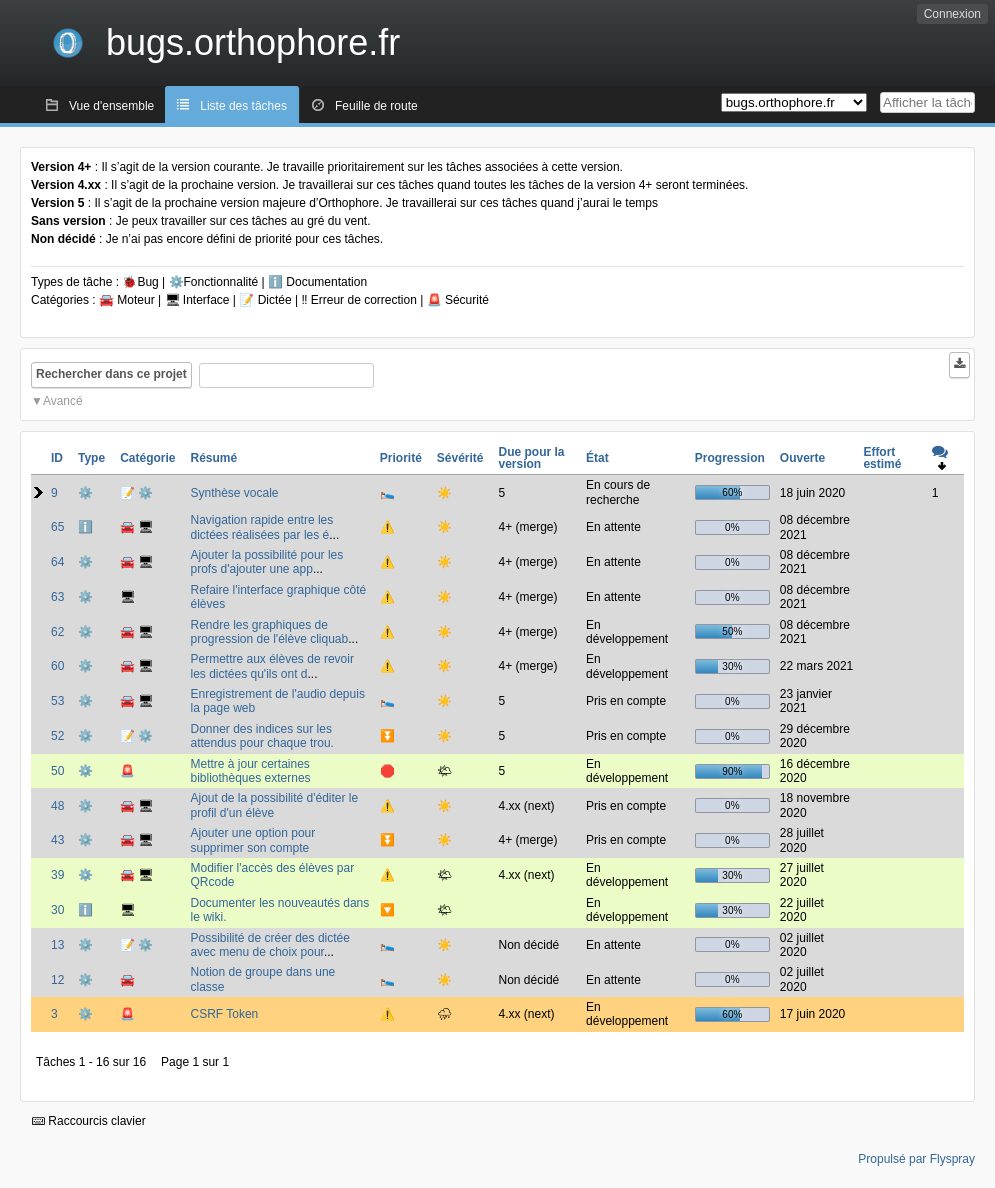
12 (57, 980)
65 (57, 527)
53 (57, 701)
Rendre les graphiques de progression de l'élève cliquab (269, 632)
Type (91, 458)
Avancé (63, 401)
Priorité (401, 458)
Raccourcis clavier (89, 1121)
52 (57, 736)
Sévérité (460, 458)
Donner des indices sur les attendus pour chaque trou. (261, 736)
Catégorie (147, 458)
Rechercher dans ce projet (111, 374)
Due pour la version (532, 458)
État (597, 458)
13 (57, 945)
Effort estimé (882, 458)
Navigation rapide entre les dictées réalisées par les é (261, 527)
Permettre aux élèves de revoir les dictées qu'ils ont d (271, 666)
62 (57, 632)
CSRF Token (224, 1014)
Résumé (213, 458)
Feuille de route (376, 106)
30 (57, 910)
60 (57, 666)
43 (57, 840)
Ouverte (802, 458)
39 (57, 875)
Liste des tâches (243, 106)
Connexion (952, 14)
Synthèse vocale (234, 493)
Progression (730, 458)
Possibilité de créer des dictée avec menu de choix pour (269, 945)
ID (57, 458)
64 (57, 562)
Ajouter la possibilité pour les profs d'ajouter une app (266, 562)
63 (57, 597)
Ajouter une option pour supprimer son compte (252, 840)
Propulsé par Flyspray (916, 1159)
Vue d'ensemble (111, 106)
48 (57, 806)
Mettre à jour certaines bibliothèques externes (250, 771)
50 (57, 771)
